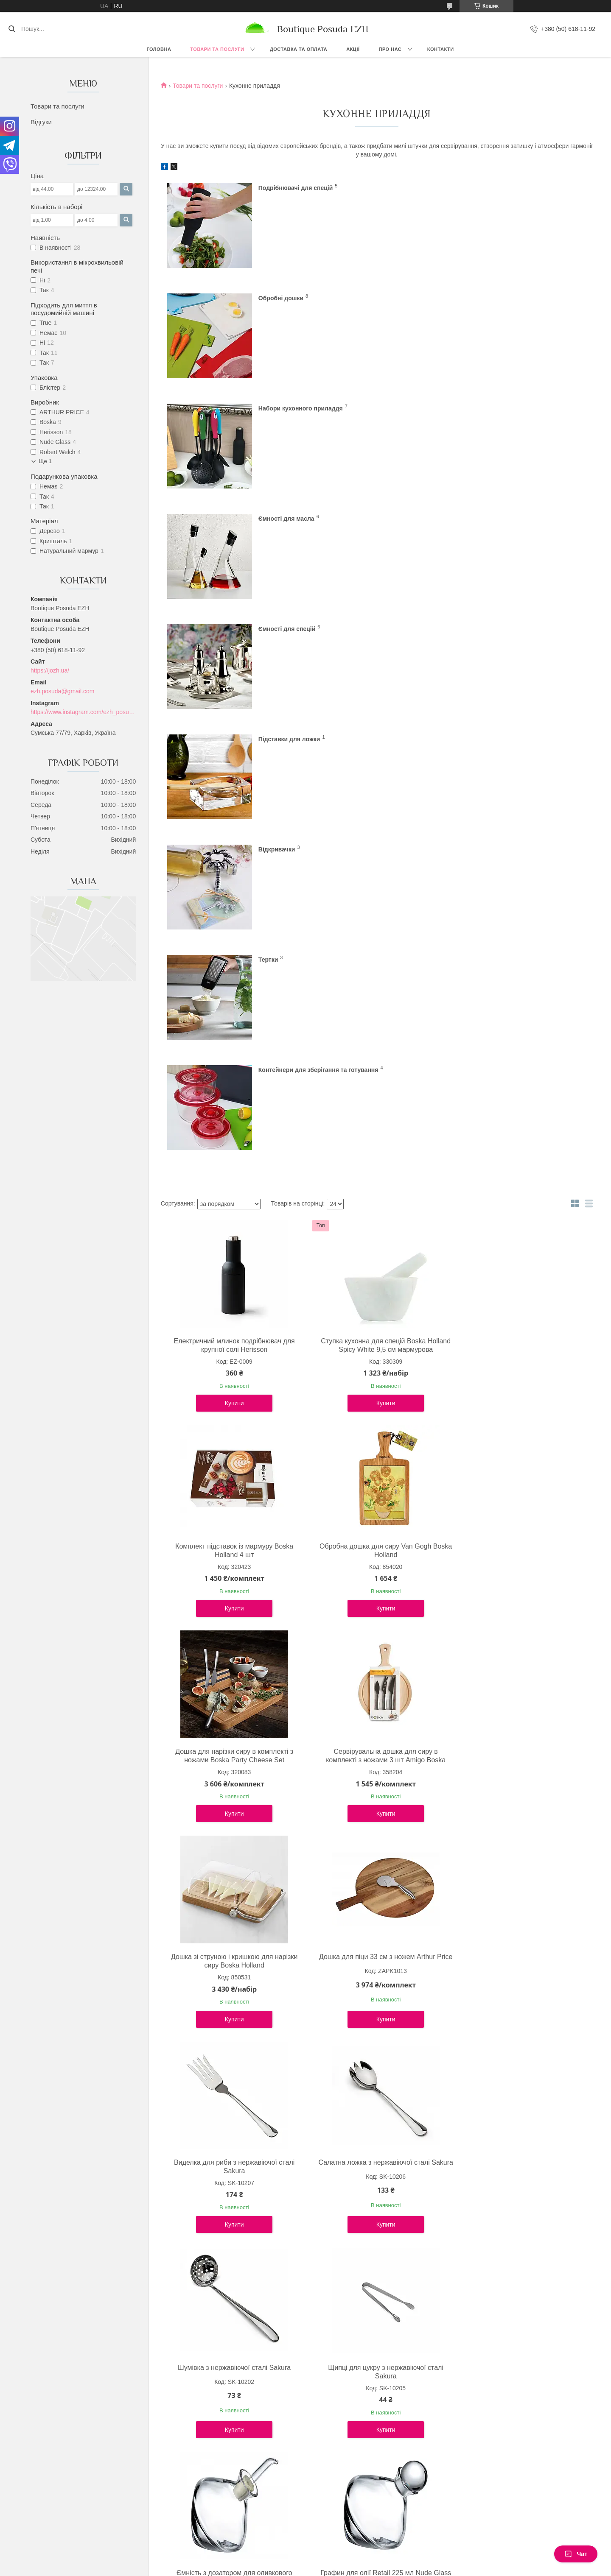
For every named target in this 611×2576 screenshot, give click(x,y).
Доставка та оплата (298, 49)
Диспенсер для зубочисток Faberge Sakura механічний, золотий (518, 2136)
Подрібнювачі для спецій (295, 187)
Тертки (486, 518)
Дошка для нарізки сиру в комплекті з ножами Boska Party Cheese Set (375, 1109)
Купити (230, 962)
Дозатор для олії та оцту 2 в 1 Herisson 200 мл (230, 1931)
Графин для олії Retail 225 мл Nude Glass (374, 1725)
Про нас (389, 49)
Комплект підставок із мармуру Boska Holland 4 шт (518, 904)
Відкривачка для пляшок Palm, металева (518, 2341)
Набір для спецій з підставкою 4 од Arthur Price (375, 1931)
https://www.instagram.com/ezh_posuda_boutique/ (83, 712)
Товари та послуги (217, 49)
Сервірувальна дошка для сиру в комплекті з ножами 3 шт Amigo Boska (518, 1109)
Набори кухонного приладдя (300, 297)
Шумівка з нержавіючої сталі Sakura (374, 1515)
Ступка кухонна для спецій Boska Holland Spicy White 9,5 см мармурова (374, 904)
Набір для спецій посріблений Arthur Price (231, 2136)
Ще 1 (45, 461)
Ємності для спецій (287, 408)
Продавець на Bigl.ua (305, 2560)
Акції (352, 49)
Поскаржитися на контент (299, 2568)
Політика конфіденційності (365, 2568)
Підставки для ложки (507, 408)
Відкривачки (276, 518)
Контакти (440, 49)
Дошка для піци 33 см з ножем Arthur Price (375, 1315)
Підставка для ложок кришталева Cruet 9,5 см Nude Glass (230, 2341)
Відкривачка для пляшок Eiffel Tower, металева (374, 2341)
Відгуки (41, 122)
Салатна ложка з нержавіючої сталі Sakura (230, 1520)
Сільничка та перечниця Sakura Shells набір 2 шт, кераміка (518, 1931)
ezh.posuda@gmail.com (62, 691)
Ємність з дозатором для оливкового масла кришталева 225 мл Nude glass (230, 1725)
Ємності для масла (504, 297)
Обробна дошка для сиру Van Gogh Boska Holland (230, 1109)
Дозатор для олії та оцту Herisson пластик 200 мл (519, 1725)
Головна (158, 49)
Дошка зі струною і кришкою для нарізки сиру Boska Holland (230, 1315)
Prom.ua (345, 2553)
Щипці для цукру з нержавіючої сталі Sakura (518, 1520)
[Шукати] (11, 29)
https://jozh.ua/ (50, 670)
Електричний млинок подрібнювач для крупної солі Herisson (230, 904)
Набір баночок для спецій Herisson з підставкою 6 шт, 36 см (374, 2136)
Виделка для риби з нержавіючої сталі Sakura (518, 1315)
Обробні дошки (498, 187)
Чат (575, 2554)
